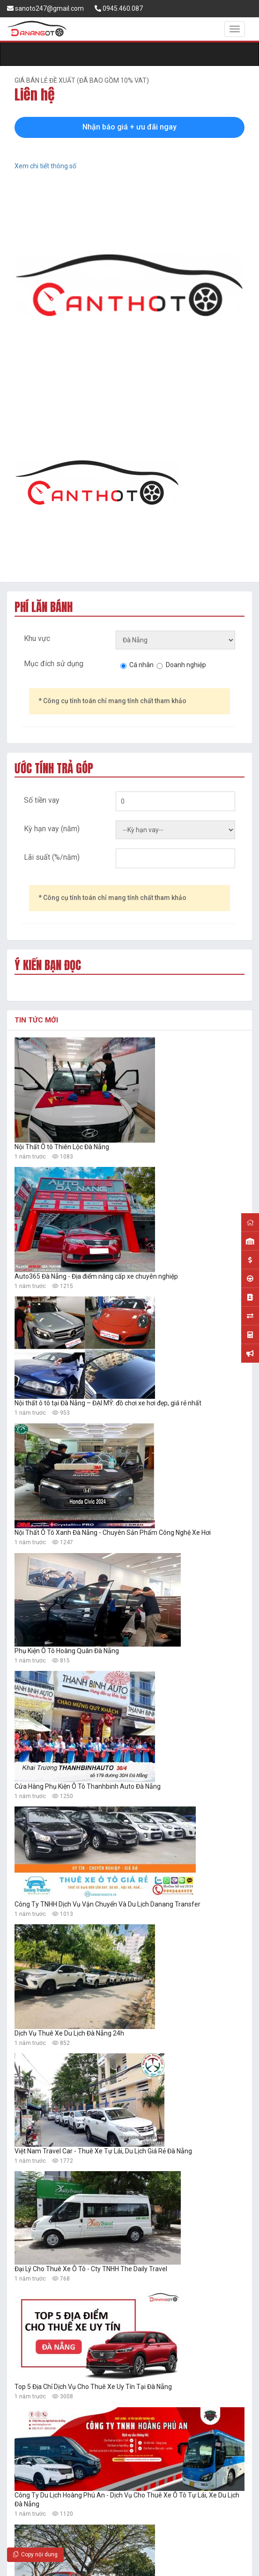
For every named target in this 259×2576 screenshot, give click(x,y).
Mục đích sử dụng (53, 663)
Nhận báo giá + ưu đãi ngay (129, 126)
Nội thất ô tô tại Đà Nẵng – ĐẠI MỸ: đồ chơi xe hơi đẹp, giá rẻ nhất (108, 1403)
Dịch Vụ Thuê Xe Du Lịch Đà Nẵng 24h (69, 2033)
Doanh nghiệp (186, 665)
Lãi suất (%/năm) (52, 857)
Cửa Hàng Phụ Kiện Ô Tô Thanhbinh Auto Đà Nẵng (88, 1786)
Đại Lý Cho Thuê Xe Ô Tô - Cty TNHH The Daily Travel (91, 2269)
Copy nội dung (35, 2554)
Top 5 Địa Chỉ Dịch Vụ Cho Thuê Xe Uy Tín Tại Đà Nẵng (93, 2386)
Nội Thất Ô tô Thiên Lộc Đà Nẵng (62, 1147)
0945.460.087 (119, 8)
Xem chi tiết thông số (45, 166)
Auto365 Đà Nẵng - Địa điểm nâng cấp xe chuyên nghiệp (96, 1276)
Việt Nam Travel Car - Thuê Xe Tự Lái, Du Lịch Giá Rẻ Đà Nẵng (103, 2151)
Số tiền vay (41, 800)
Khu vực (37, 638)
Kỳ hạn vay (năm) (52, 828)
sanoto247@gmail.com (45, 8)
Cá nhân (141, 665)
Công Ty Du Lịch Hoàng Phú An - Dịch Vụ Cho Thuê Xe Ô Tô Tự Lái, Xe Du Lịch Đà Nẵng (127, 2499)
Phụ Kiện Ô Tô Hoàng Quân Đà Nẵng (67, 1651)
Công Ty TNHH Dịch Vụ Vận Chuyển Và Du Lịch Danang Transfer (107, 1904)
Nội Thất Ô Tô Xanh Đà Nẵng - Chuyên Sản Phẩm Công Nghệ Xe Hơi (113, 1532)
